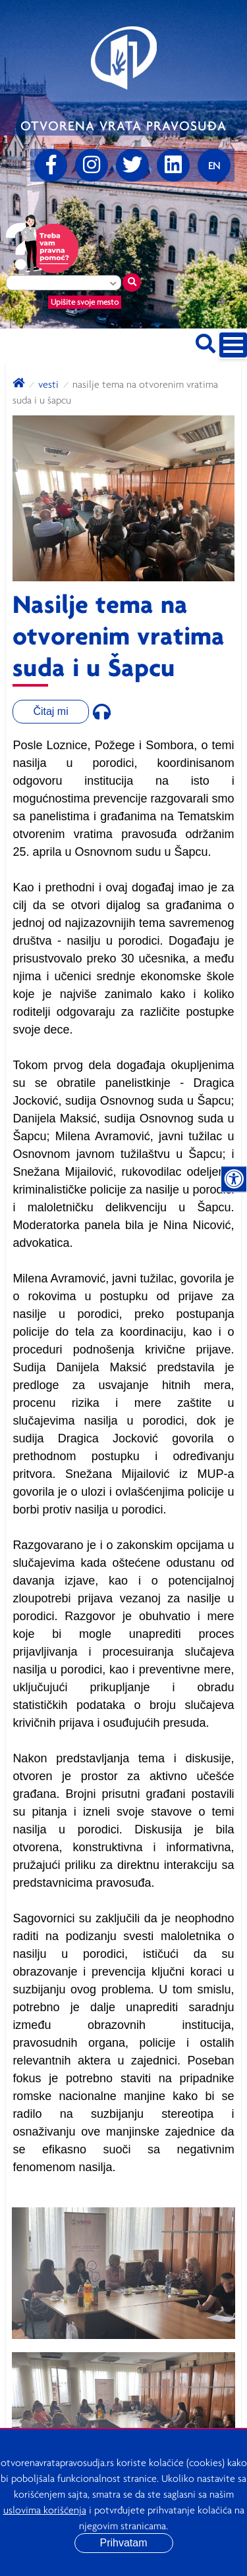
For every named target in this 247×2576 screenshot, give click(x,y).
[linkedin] (173, 165)
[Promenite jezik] (214, 165)
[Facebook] (50, 165)
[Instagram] (91, 165)
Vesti (48, 384)
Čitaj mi (50, 711)
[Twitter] (132, 165)
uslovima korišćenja (44, 2509)
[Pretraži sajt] (205, 341)
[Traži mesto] (132, 282)
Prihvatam (123, 2542)
